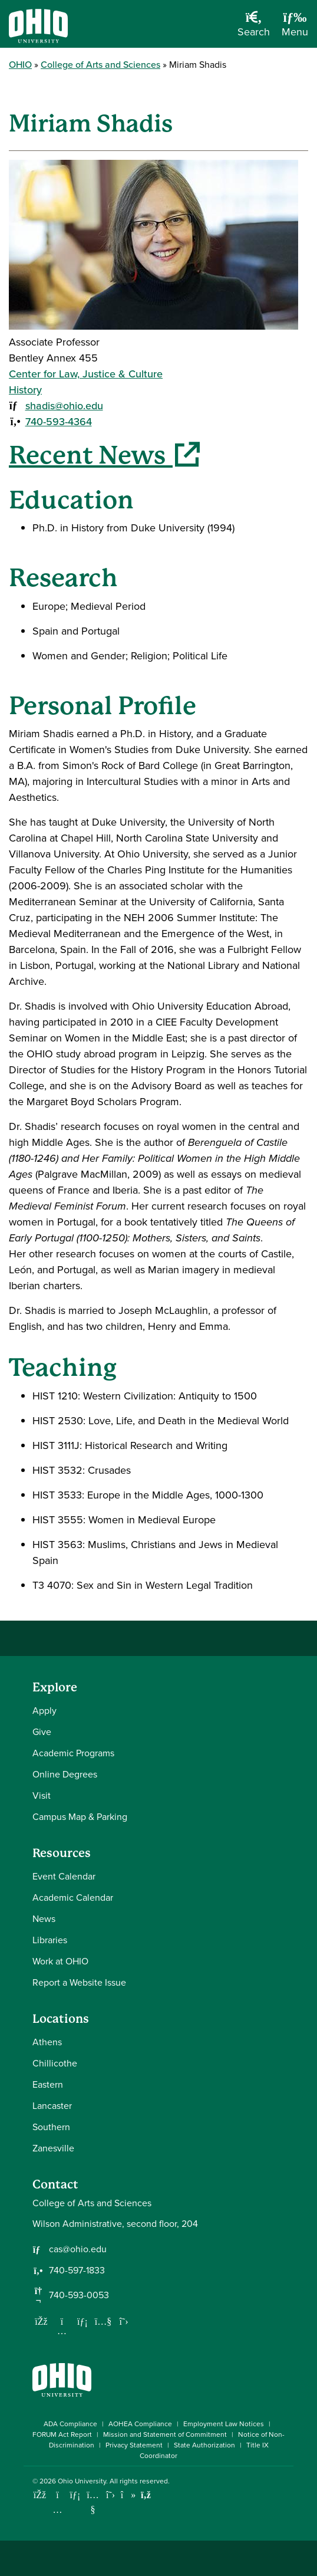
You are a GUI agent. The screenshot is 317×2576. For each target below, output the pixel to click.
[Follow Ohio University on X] (110, 2495)
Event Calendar (63, 1876)
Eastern (47, 2084)
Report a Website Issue (79, 1982)
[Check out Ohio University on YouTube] (92, 2502)
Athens (47, 2042)
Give (41, 1732)
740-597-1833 (77, 2270)
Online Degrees (64, 1774)
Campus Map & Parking (79, 1816)
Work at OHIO (60, 1961)
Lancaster (52, 2105)
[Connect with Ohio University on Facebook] (39, 2495)
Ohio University (82, 2481)
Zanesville (53, 2148)
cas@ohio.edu (78, 2249)
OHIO (20, 64)
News (43, 1919)
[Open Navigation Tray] (295, 28)
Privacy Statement (134, 2445)
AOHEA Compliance (140, 2424)
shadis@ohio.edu (64, 405)
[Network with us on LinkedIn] (82, 2321)
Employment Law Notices (223, 2424)
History (25, 389)
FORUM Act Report (62, 2434)
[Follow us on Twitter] (124, 2321)
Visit (41, 1795)
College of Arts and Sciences (100, 64)
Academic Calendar (72, 1897)
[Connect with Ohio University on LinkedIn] (75, 2495)
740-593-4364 (58, 421)
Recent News (104, 455)
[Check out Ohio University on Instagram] (57, 2509)
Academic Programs (73, 1753)
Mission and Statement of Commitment (165, 2434)
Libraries (49, 1940)
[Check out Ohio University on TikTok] (128, 2495)
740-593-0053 (79, 2295)
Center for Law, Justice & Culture (86, 374)
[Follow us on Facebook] (41, 2321)
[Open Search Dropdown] (253, 28)
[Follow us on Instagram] (62, 2331)
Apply (44, 1710)
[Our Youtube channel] (103, 2321)
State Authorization (204, 2445)
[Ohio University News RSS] (145, 2495)
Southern (51, 2127)
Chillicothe (54, 2063)
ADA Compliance (70, 2424)
